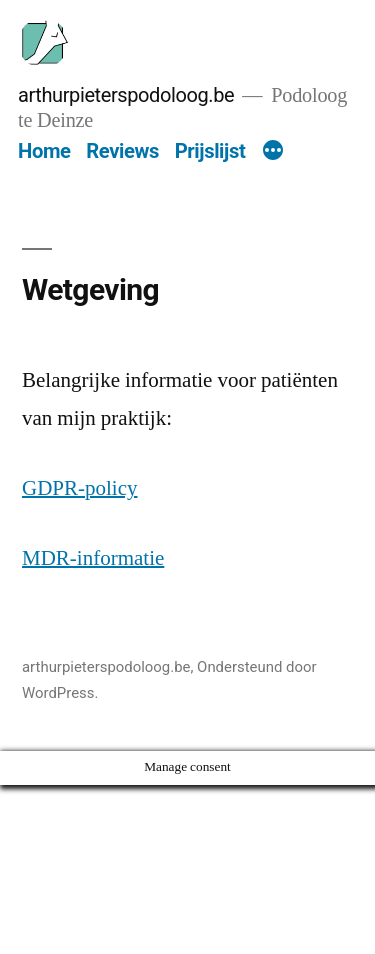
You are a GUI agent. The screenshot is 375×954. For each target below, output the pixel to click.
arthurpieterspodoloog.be (126, 95)
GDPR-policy (80, 488)
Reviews (122, 151)
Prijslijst (210, 151)
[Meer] (273, 152)
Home (44, 151)
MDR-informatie (93, 558)
